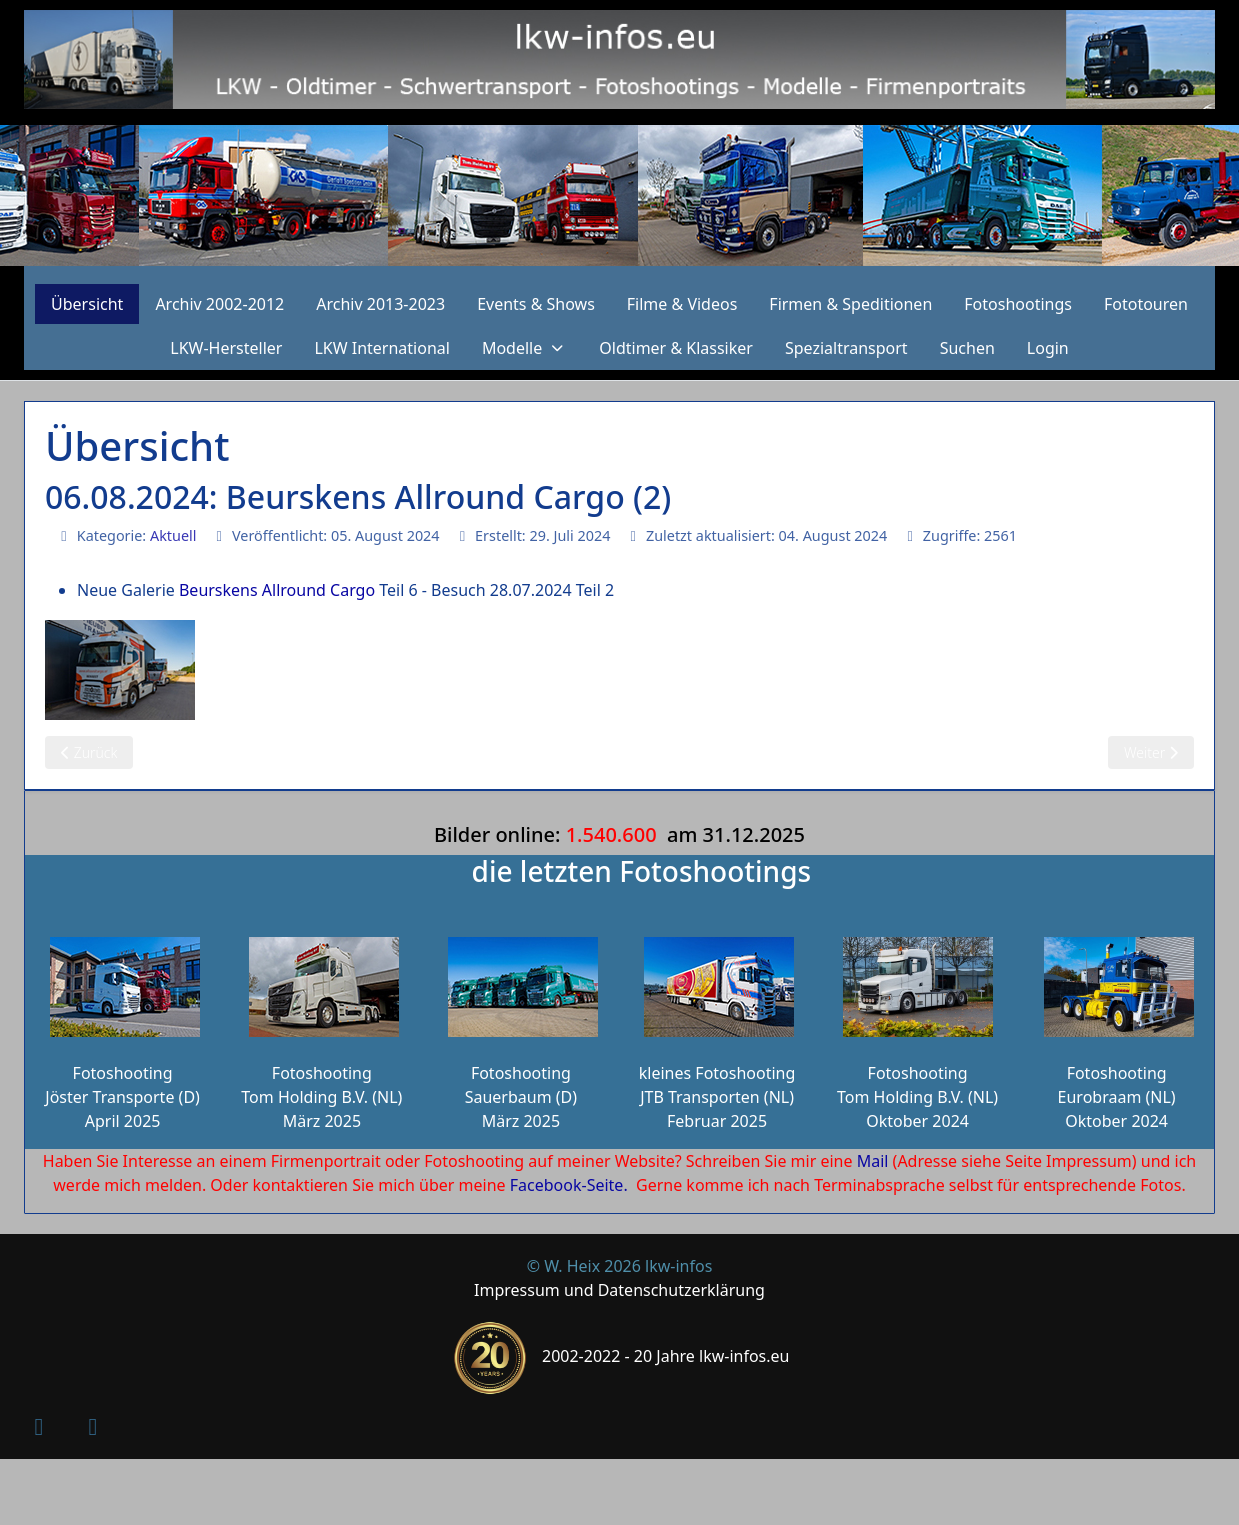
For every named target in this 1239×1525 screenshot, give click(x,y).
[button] (524, 348)
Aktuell (173, 535)
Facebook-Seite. (569, 1185)
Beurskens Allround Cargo (277, 590)
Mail (873, 1161)
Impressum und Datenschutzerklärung (619, 1290)
